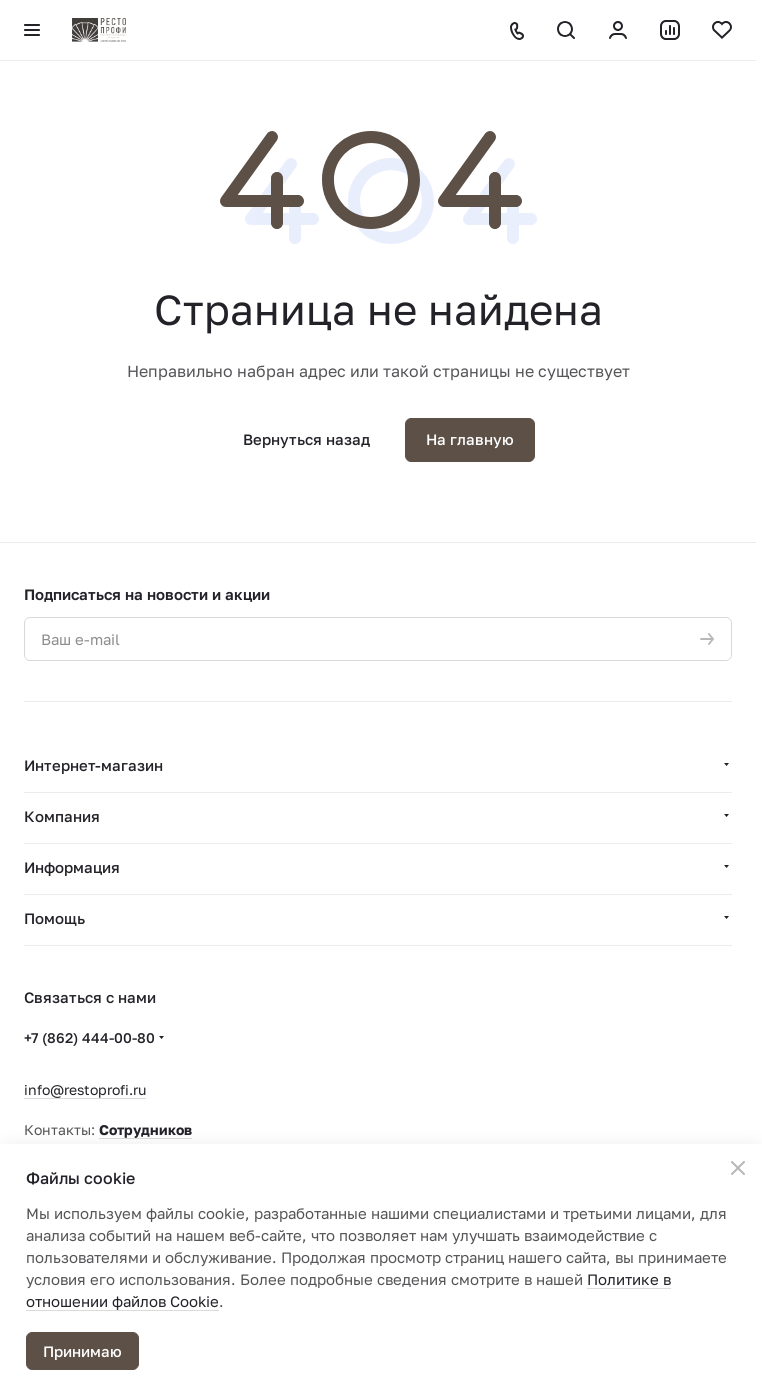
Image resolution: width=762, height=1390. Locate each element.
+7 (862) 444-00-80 (89, 1037)
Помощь (54, 918)
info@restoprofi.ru (85, 1089)
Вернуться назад (306, 439)
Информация (72, 867)
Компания (62, 816)
